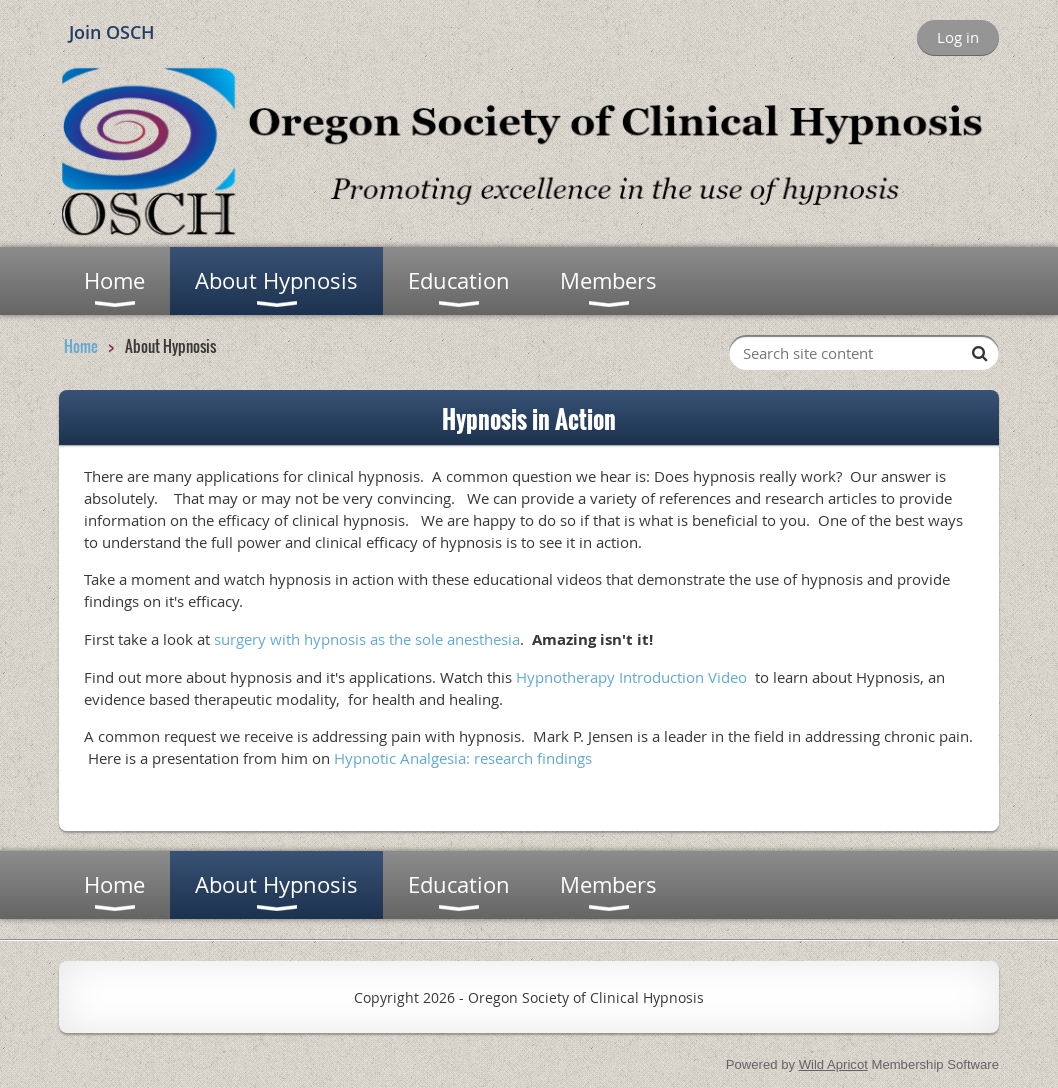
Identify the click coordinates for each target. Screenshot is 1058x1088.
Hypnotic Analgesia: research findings (463, 758)
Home (81, 346)
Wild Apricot (833, 1064)
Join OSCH (112, 32)
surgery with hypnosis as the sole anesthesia (367, 639)
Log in (958, 37)
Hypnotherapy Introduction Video (631, 677)
